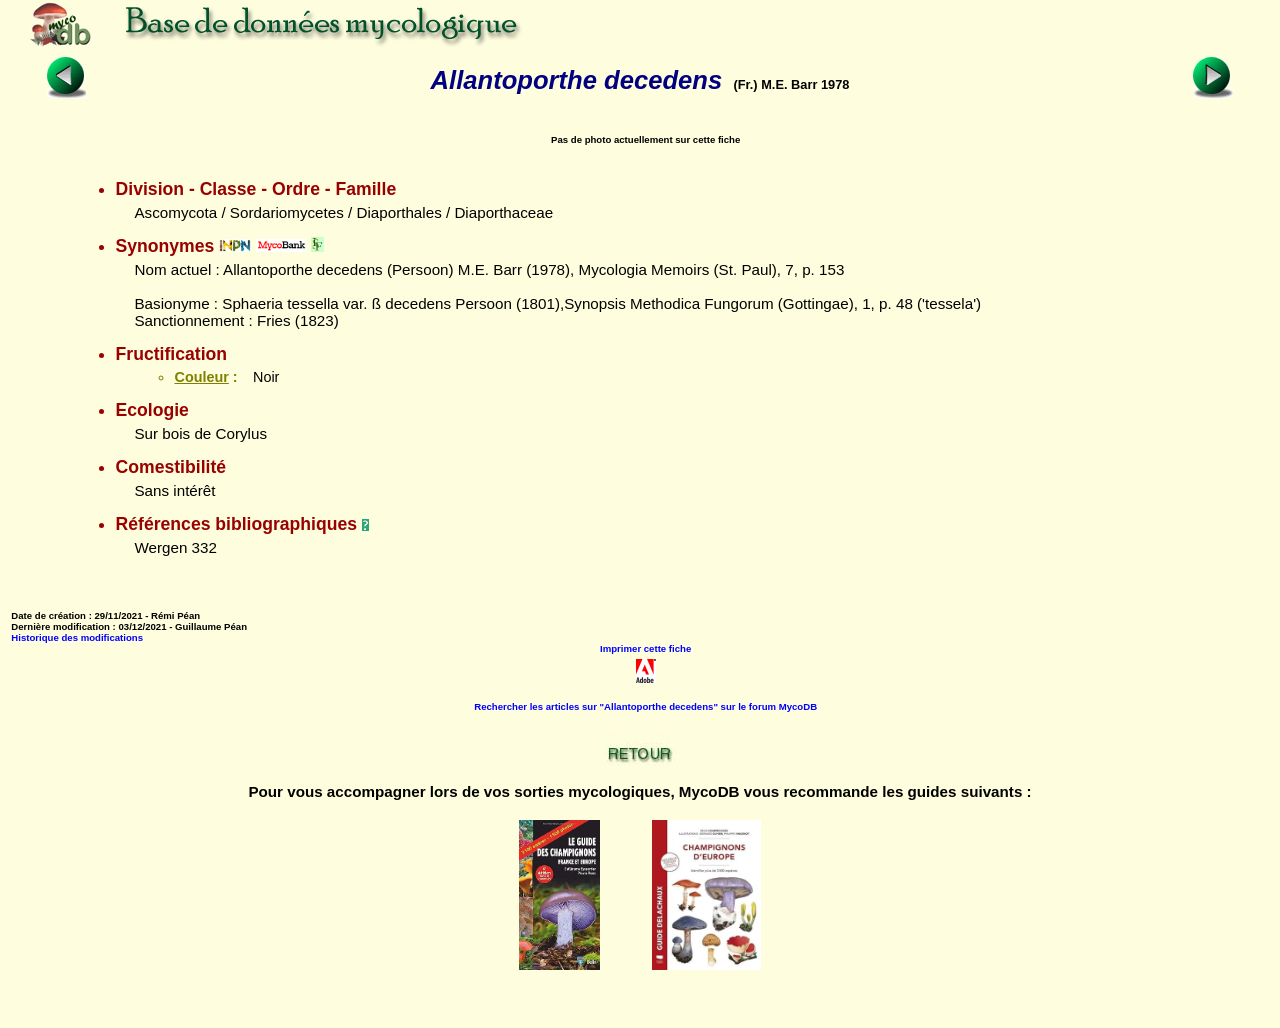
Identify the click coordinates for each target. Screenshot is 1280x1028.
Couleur (201, 377)
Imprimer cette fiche (645, 648)
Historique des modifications (77, 637)
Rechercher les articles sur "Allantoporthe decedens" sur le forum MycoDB (645, 706)
